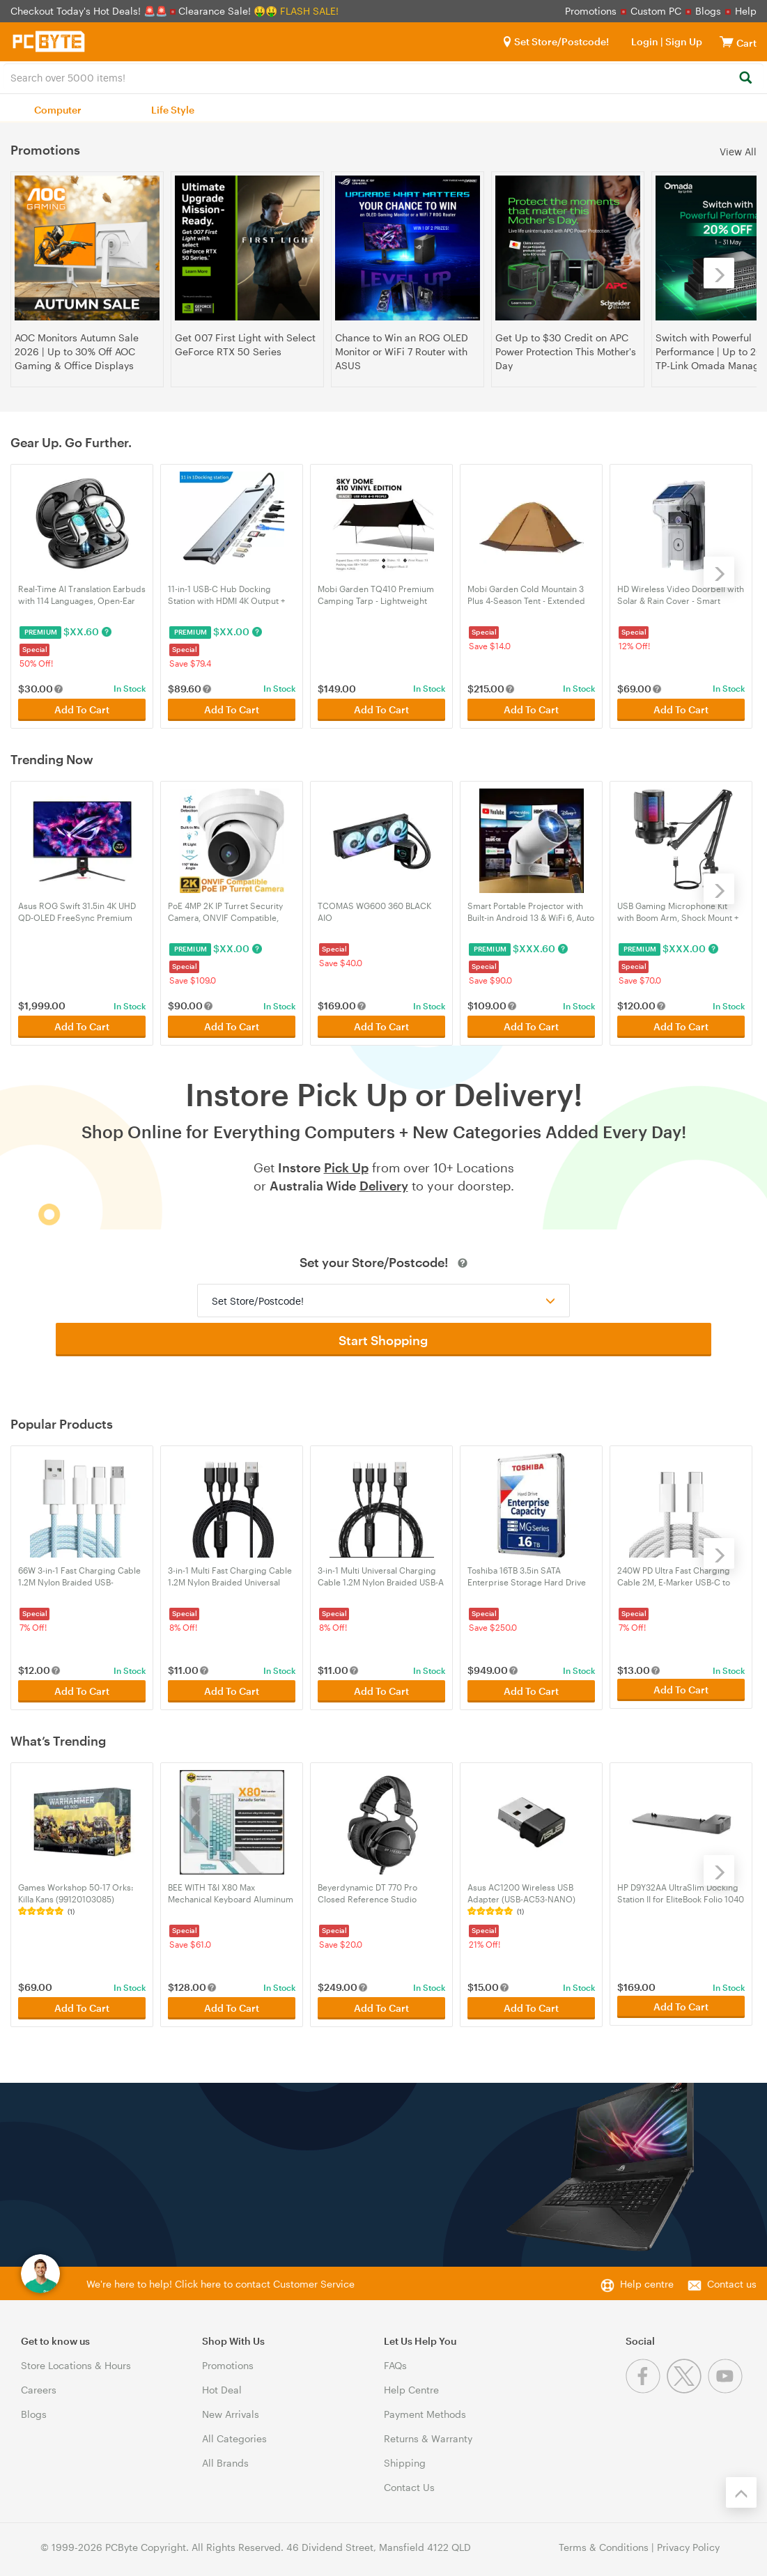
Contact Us (409, 2481)
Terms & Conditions (604, 2541)
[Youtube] (727, 2383)
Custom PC (655, 11)
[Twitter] (687, 2383)
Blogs (708, 11)
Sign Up (682, 41)
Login (644, 41)
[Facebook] (646, 2383)
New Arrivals (230, 2408)
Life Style (172, 110)
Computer (58, 110)
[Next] (719, 273)
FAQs (395, 2359)
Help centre (647, 2277)
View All (738, 150)
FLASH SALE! (309, 11)
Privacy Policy (688, 2541)
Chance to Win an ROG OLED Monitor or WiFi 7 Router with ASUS (401, 351)
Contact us (732, 2277)
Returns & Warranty (428, 2432)
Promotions (591, 11)
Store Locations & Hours (76, 2359)
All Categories (234, 2432)
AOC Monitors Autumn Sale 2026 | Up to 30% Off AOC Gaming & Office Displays (77, 351)
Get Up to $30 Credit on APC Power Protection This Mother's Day (565, 351)
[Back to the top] (741, 2486)
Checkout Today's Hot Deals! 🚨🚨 (90, 11)
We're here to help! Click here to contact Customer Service (220, 2277)
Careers (38, 2383)
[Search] (745, 78)
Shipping (405, 2456)
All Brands (225, 2456)
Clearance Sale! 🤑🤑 (227, 11)
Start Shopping (383, 1337)
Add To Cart (81, 708)
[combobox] (383, 76)
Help (746, 11)
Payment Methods (425, 2408)
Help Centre (411, 2383)
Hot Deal (222, 2383)
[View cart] (727, 41)
